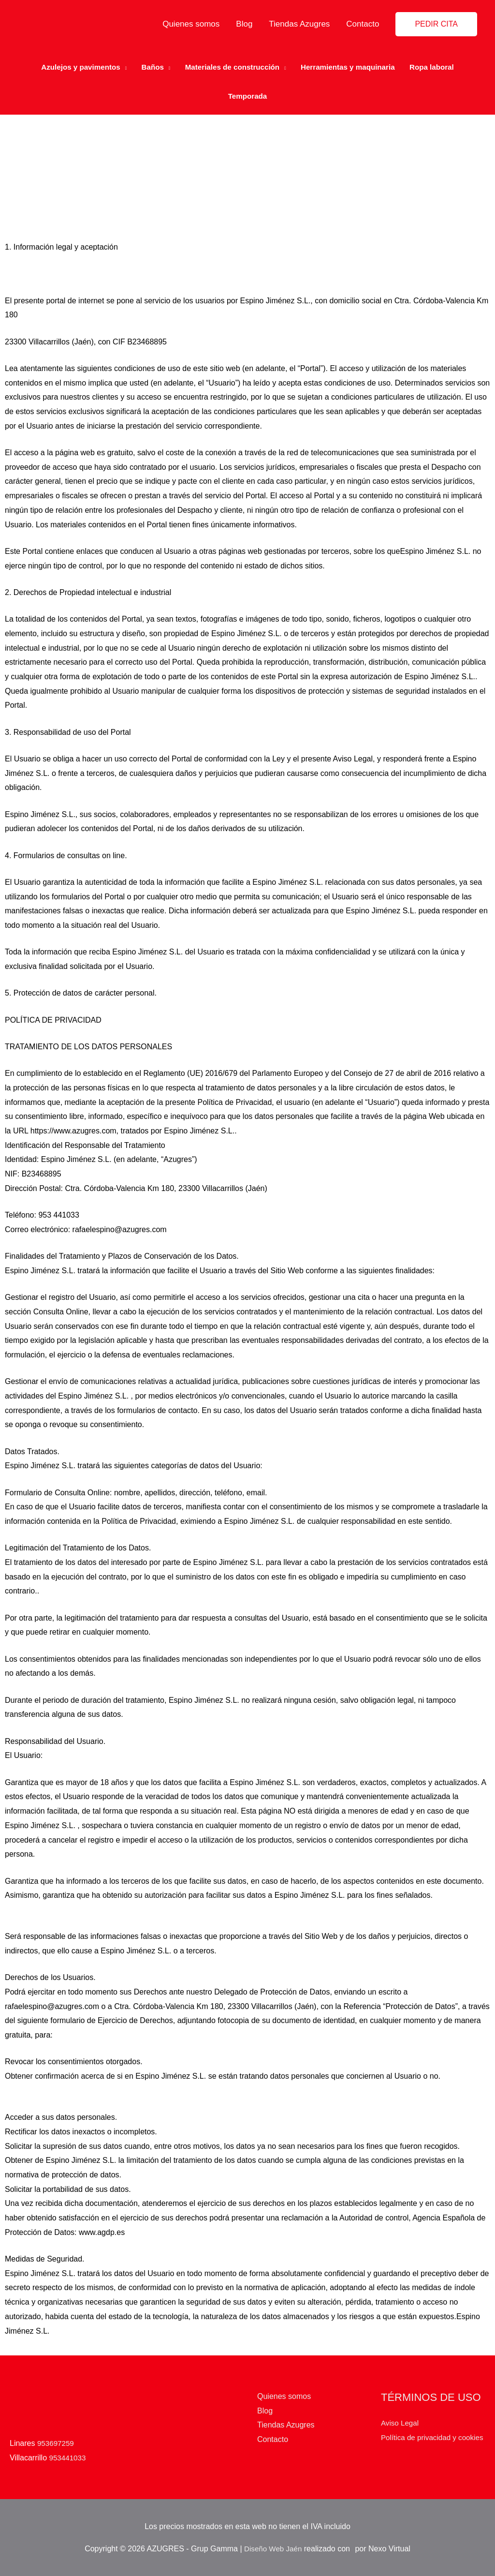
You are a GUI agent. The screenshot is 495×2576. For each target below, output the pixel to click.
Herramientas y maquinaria (352, 63)
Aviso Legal (401, 2415)
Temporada (247, 92)
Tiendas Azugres (299, 24)
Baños (148, 63)
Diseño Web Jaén (273, 2548)
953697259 (56, 2435)
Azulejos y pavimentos (72, 63)
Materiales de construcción (231, 63)
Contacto (362, 24)
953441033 (68, 2449)
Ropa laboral (441, 63)
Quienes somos (190, 24)
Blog (244, 24)
